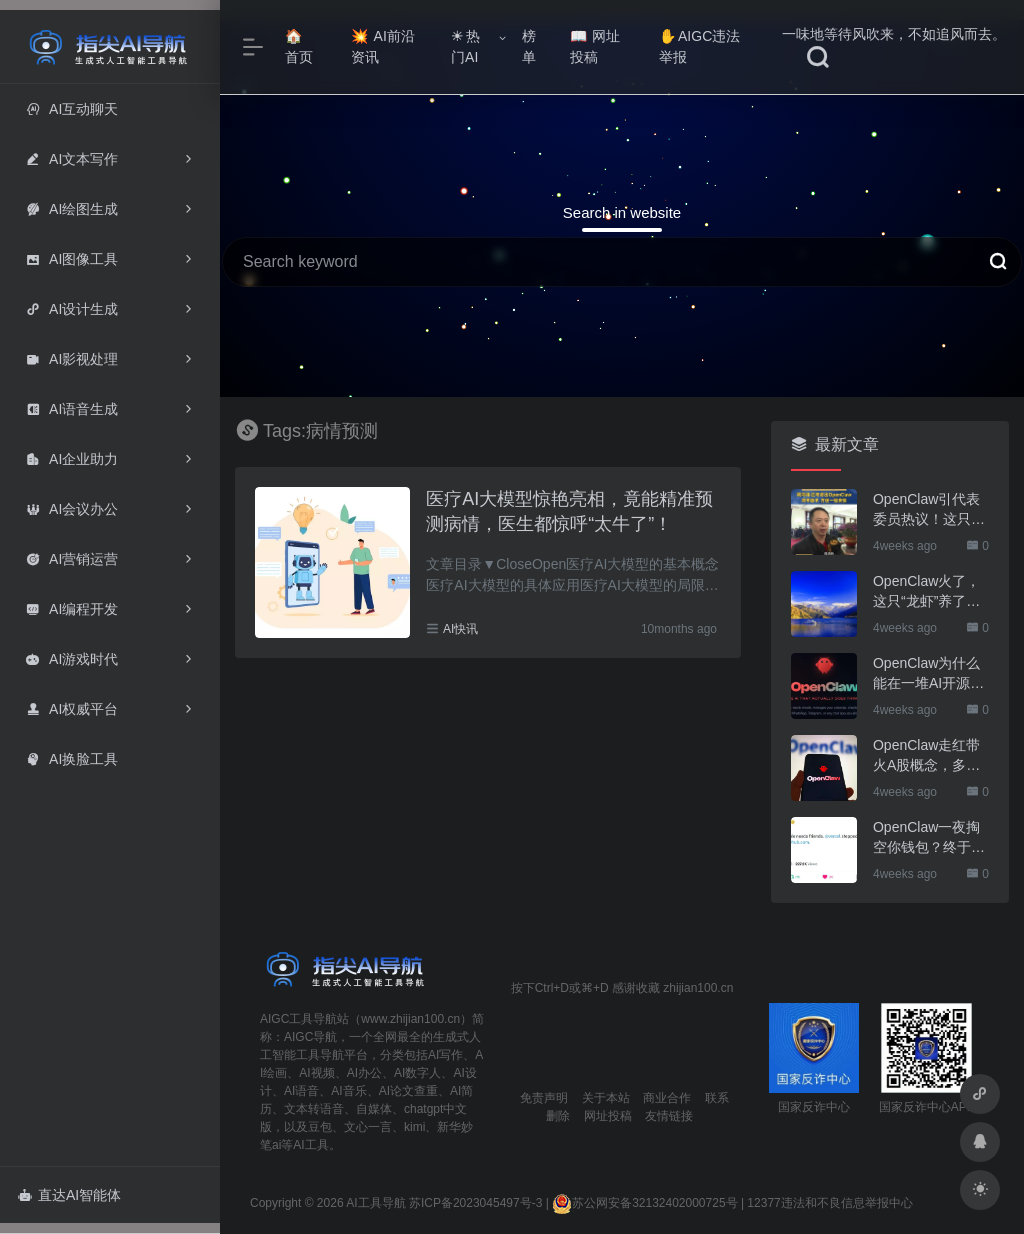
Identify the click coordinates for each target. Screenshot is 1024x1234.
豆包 (320, 1127)
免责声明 (544, 1098)
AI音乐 (348, 1091)
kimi (414, 1127)
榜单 (529, 46)
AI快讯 (460, 629)
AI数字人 (417, 1073)
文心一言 (368, 1127)
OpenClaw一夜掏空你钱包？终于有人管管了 (929, 838)
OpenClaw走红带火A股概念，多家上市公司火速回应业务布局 (929, 756)
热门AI (465, 46)
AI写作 (445, 1055)
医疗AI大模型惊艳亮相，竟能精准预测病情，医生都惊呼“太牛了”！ (569, 512)
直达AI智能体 (69, 1195)
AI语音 (301, 1091)
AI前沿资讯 (382, 46)
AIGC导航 (310, 1037)
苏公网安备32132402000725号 (644, 1203)
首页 (299, 47)
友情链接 (669, 1116)
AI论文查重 (408, 1091)
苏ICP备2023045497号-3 (475, 1203)
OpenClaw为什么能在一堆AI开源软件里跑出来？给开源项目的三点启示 (929, 674)
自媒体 (374, 1109)
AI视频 (316, 1073)
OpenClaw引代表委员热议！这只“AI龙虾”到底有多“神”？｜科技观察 (931, 510)
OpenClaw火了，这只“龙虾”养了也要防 (926, 592)
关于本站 (606, 1098)
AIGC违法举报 (699, 46)
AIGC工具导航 (298, 1019)
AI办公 (364, 1073)
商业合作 (667, 1098)
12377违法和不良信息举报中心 (829, 1203)
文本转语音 (314, 1109)
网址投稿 (595, 46)
